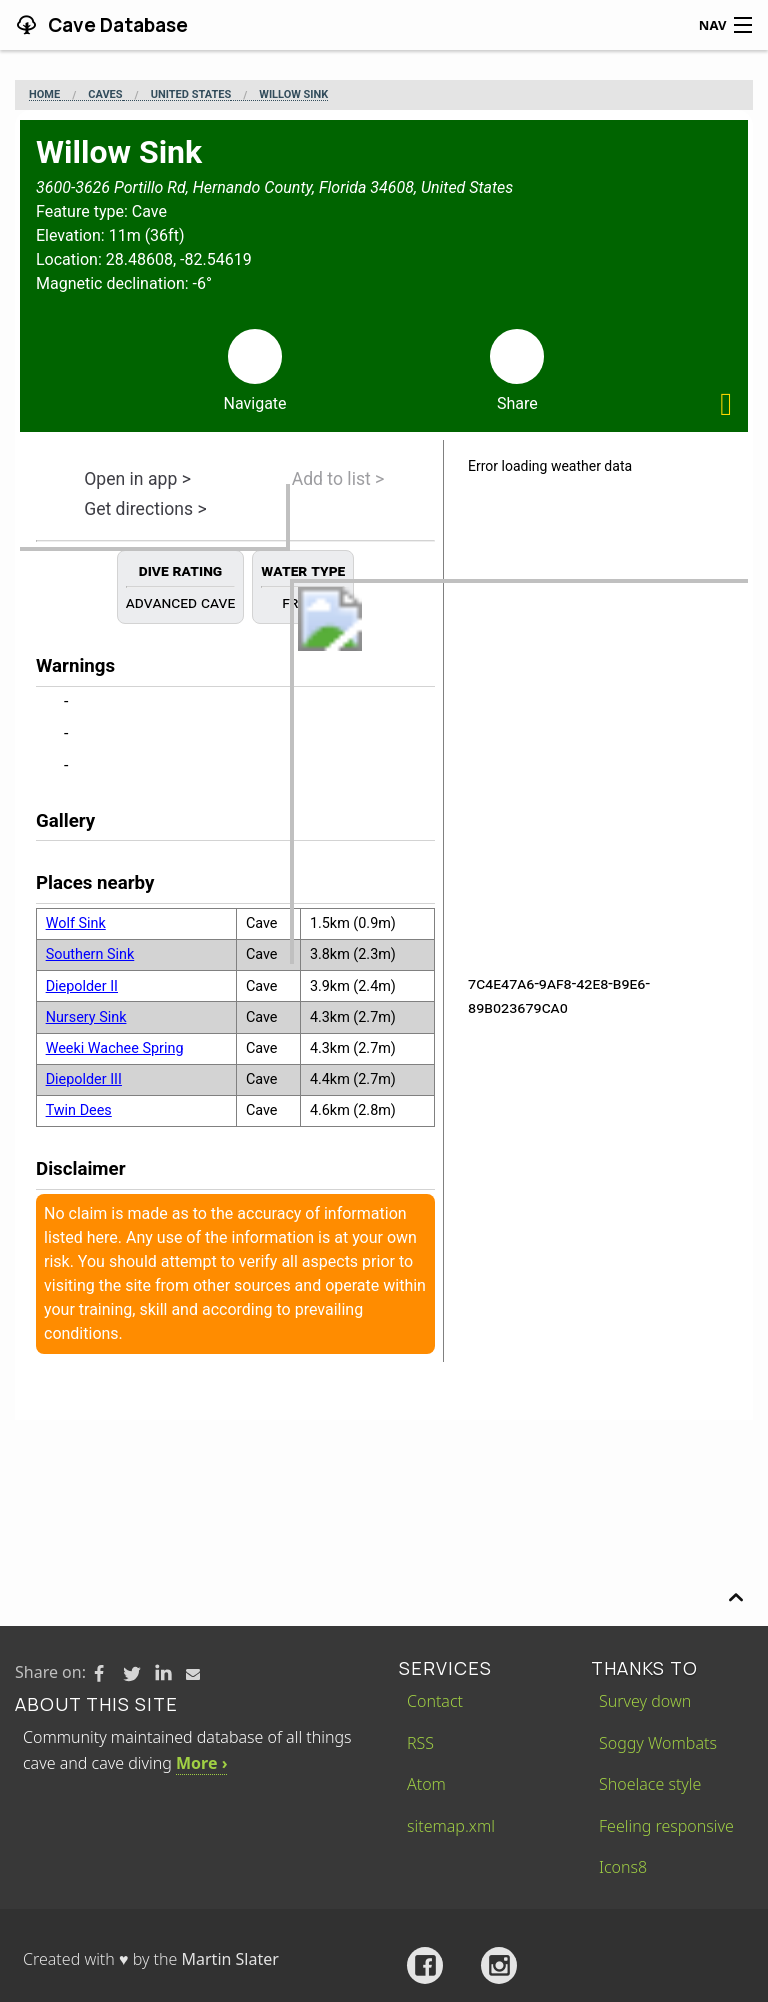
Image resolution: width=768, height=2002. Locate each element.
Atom (426, 1784)
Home (44, 95)
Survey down (645, 1701)
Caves (105, 95)
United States (191, 95)
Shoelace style (650, 1784)
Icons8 (623, 1867)
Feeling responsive (666, 1826)
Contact (435, 1701)
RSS (420, 1743)
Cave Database (116, 25)
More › (201, 1763)
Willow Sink (293, 95)
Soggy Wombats (658, 1743)
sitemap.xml (451, 1826)
